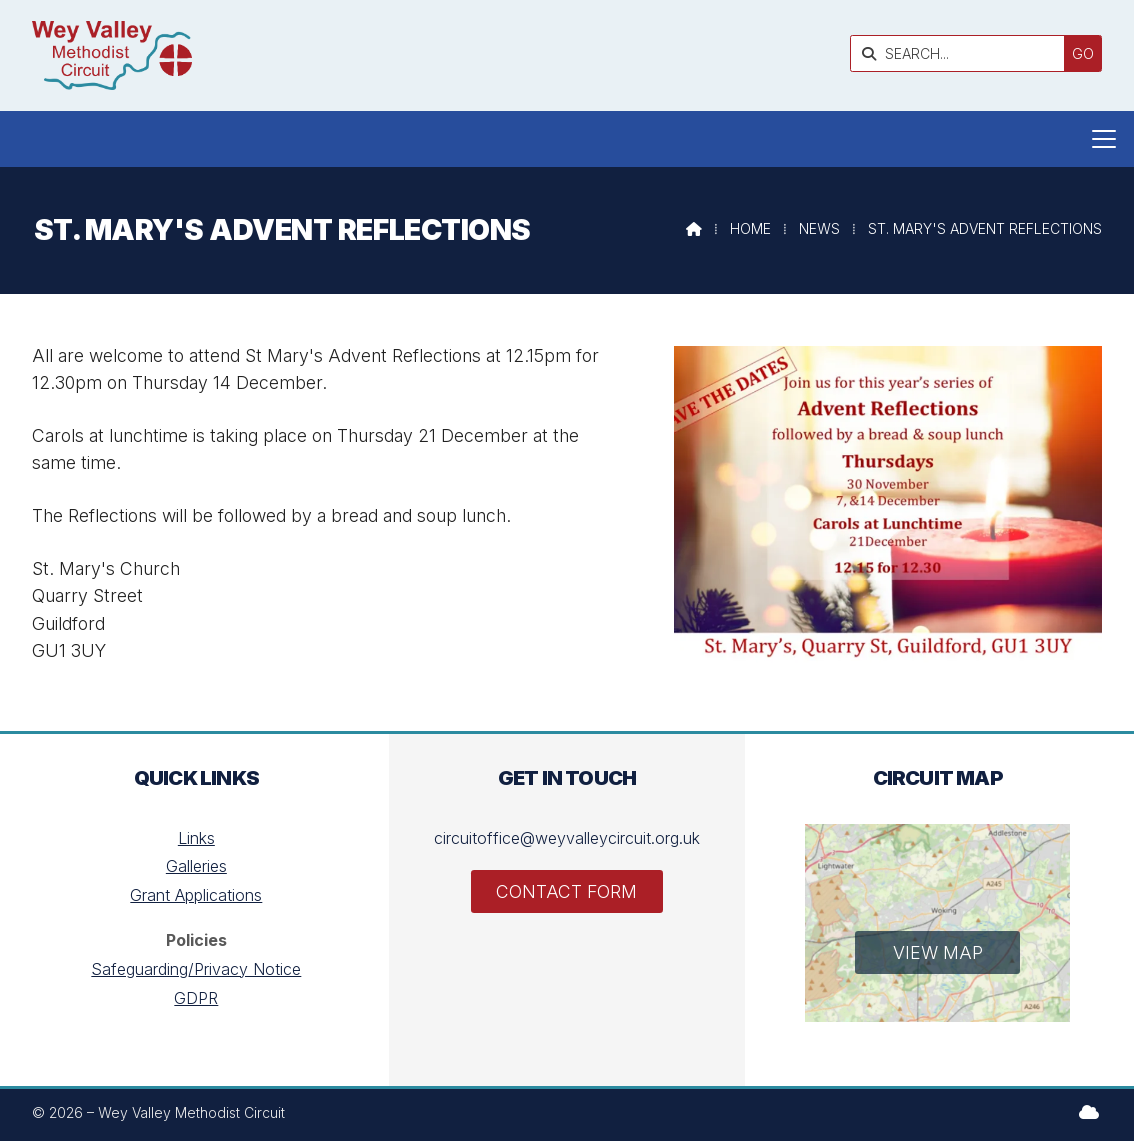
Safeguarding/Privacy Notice (196, 969)
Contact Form (566, 891)
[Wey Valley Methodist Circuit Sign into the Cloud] (1089, 1112)
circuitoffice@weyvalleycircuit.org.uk (567, 838)
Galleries (196, 866)
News (819, 228)
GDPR (196, 998)
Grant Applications (196, 895)
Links (196, 838)
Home (750, 228)
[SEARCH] (962, 53)
